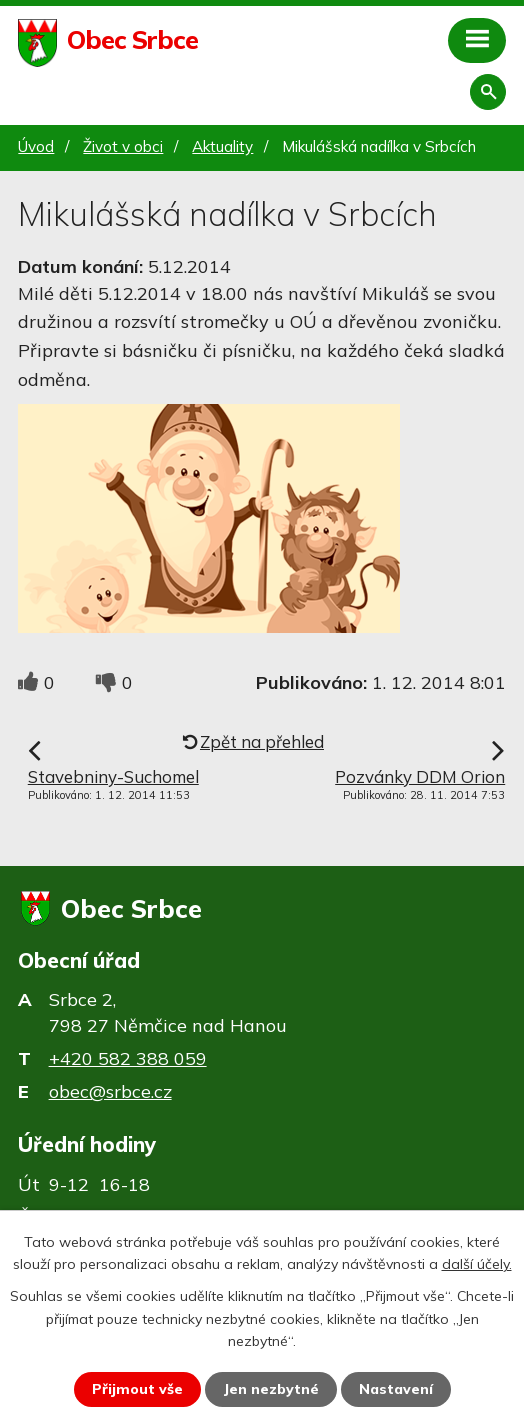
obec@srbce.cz (110, 1091)
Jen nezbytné (271, 1389)
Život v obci (123, 146)
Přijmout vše (137, 1389)
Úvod (36, 146)
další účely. (477, 1264)
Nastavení (396, 1389)
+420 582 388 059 (128, 1058)
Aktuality (222, 146)
